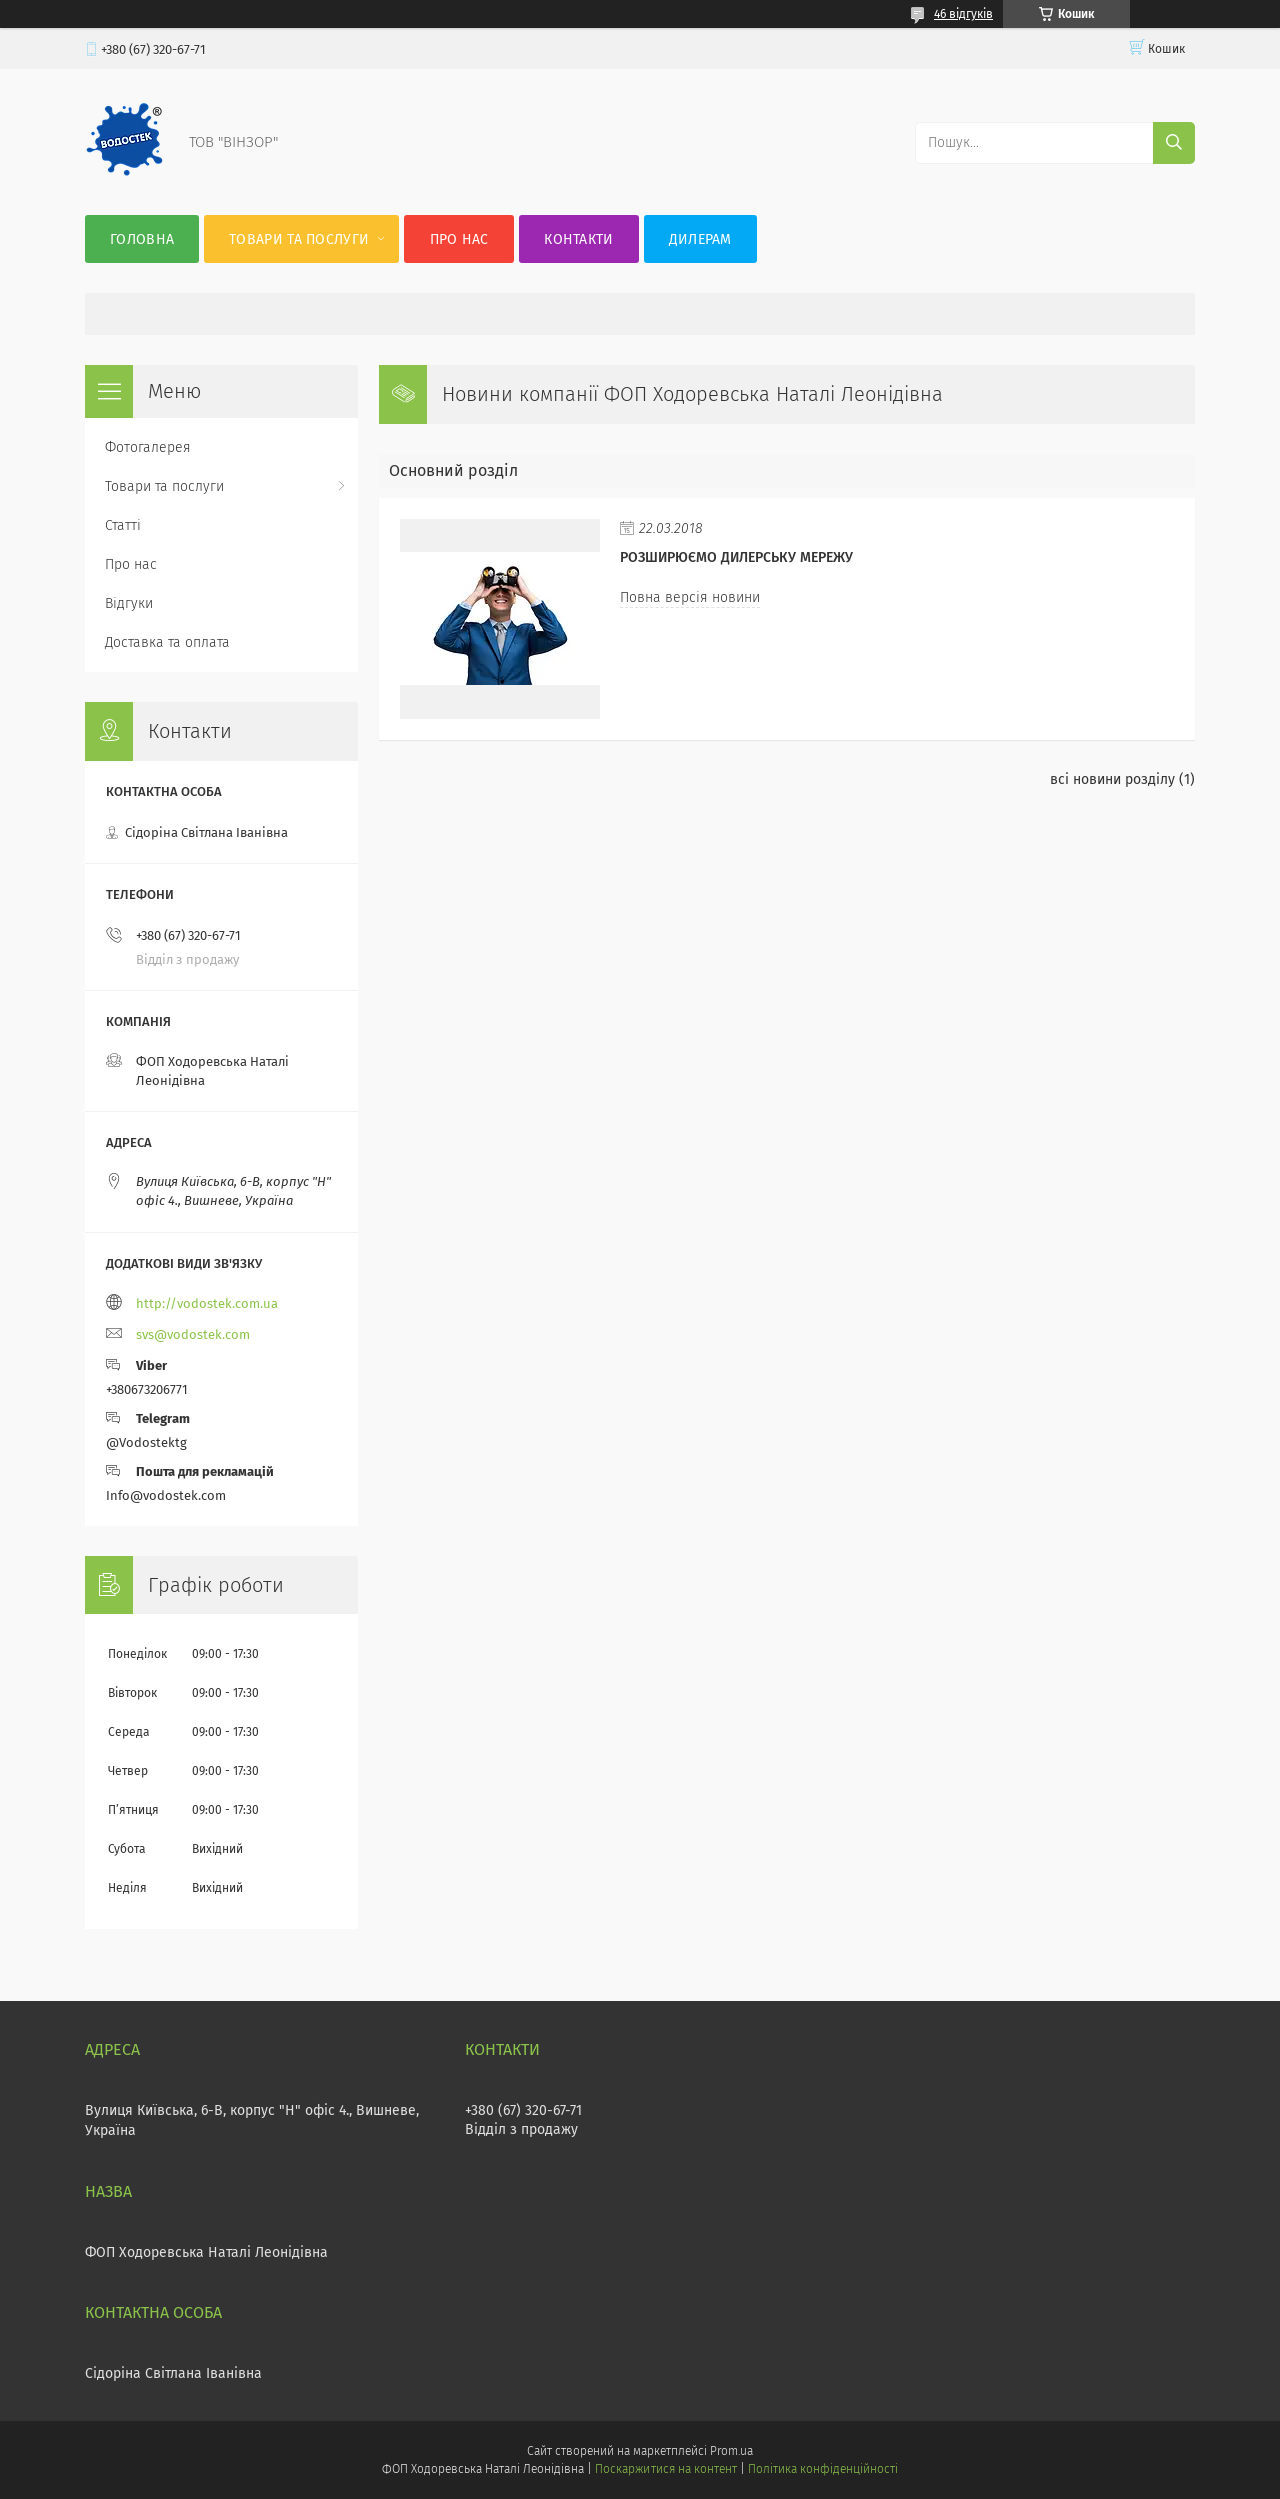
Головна (142, 239)
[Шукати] (1174, 143)
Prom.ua (731, 2451)
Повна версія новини (690, 597)
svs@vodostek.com (193, 1334)
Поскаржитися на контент (665, 2469)
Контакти (578, 239)
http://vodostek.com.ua (207, 1303)
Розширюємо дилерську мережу (736, 557)
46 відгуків (963, 14)
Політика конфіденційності (823, 2469)
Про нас (459, 239)
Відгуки (129, 603)
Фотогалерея (148, 447)
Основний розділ (453, 470)
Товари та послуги (299, 239)
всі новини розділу (1112, 779)
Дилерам (700, 239)
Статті (123, 525)
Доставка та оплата (167, 642)
